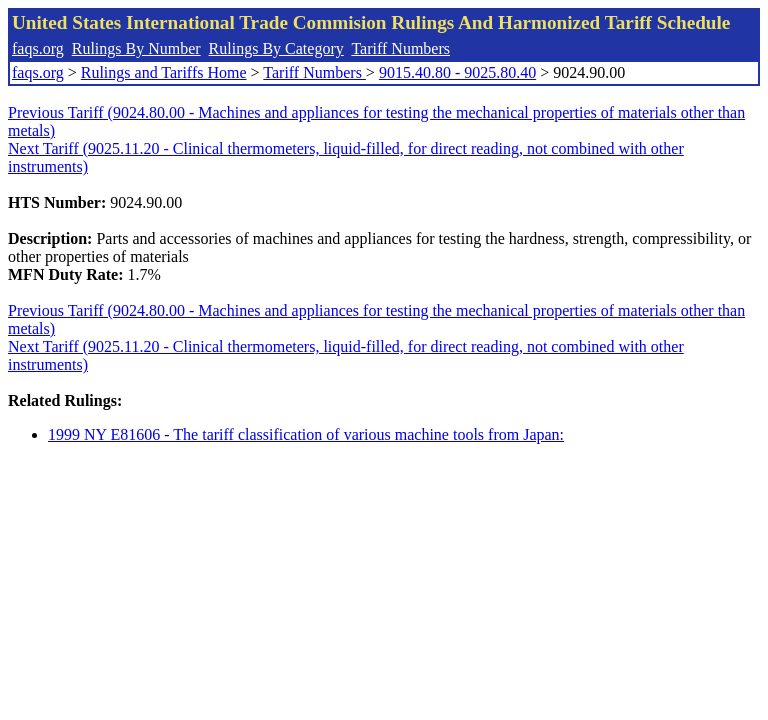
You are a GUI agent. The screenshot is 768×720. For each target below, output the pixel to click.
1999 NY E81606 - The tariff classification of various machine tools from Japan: (306, 434)
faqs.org (38, 48)
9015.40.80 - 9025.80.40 (457, 72)
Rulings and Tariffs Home (164, 72)
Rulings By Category (276, 48)
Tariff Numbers (400, 48)
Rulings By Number (136, 48)
